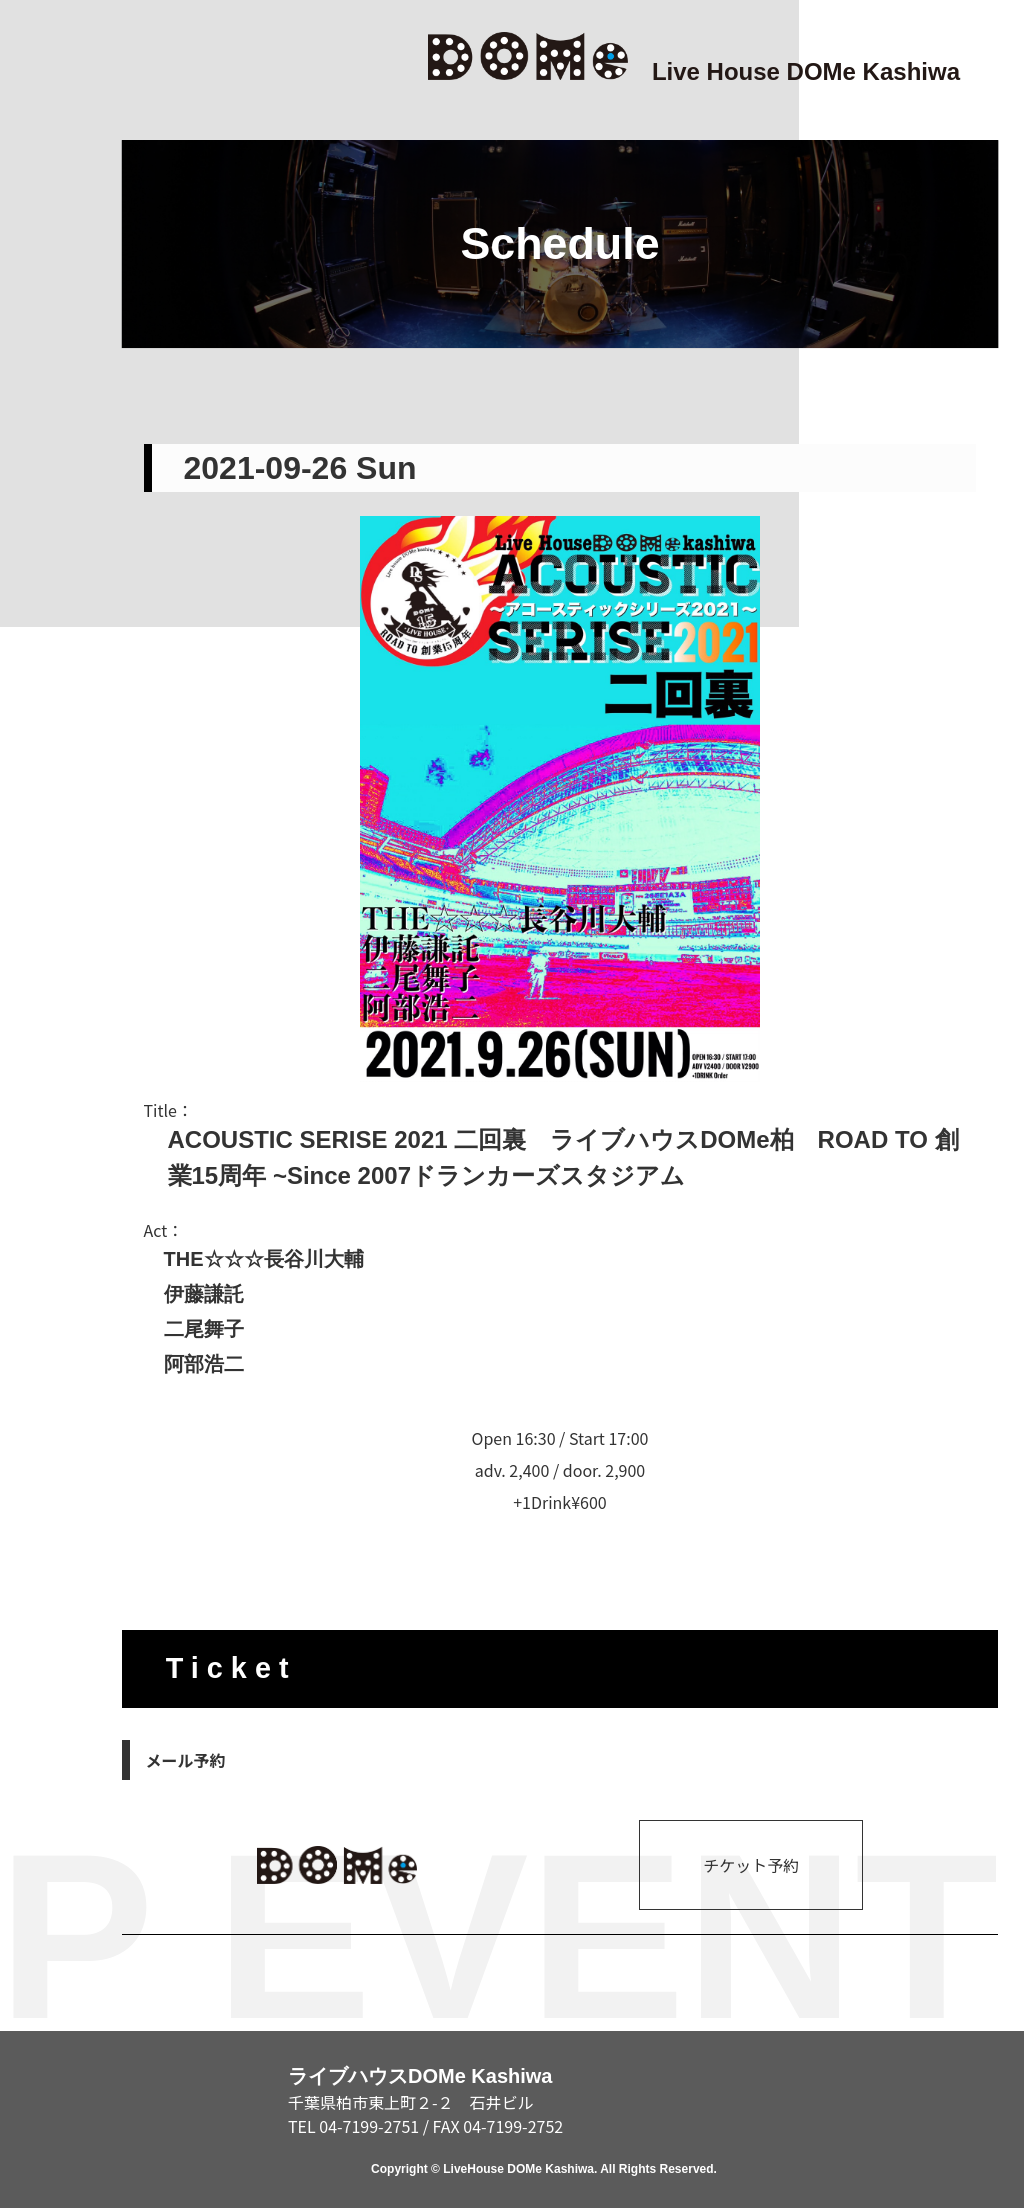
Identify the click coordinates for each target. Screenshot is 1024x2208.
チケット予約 (751, 1865)
